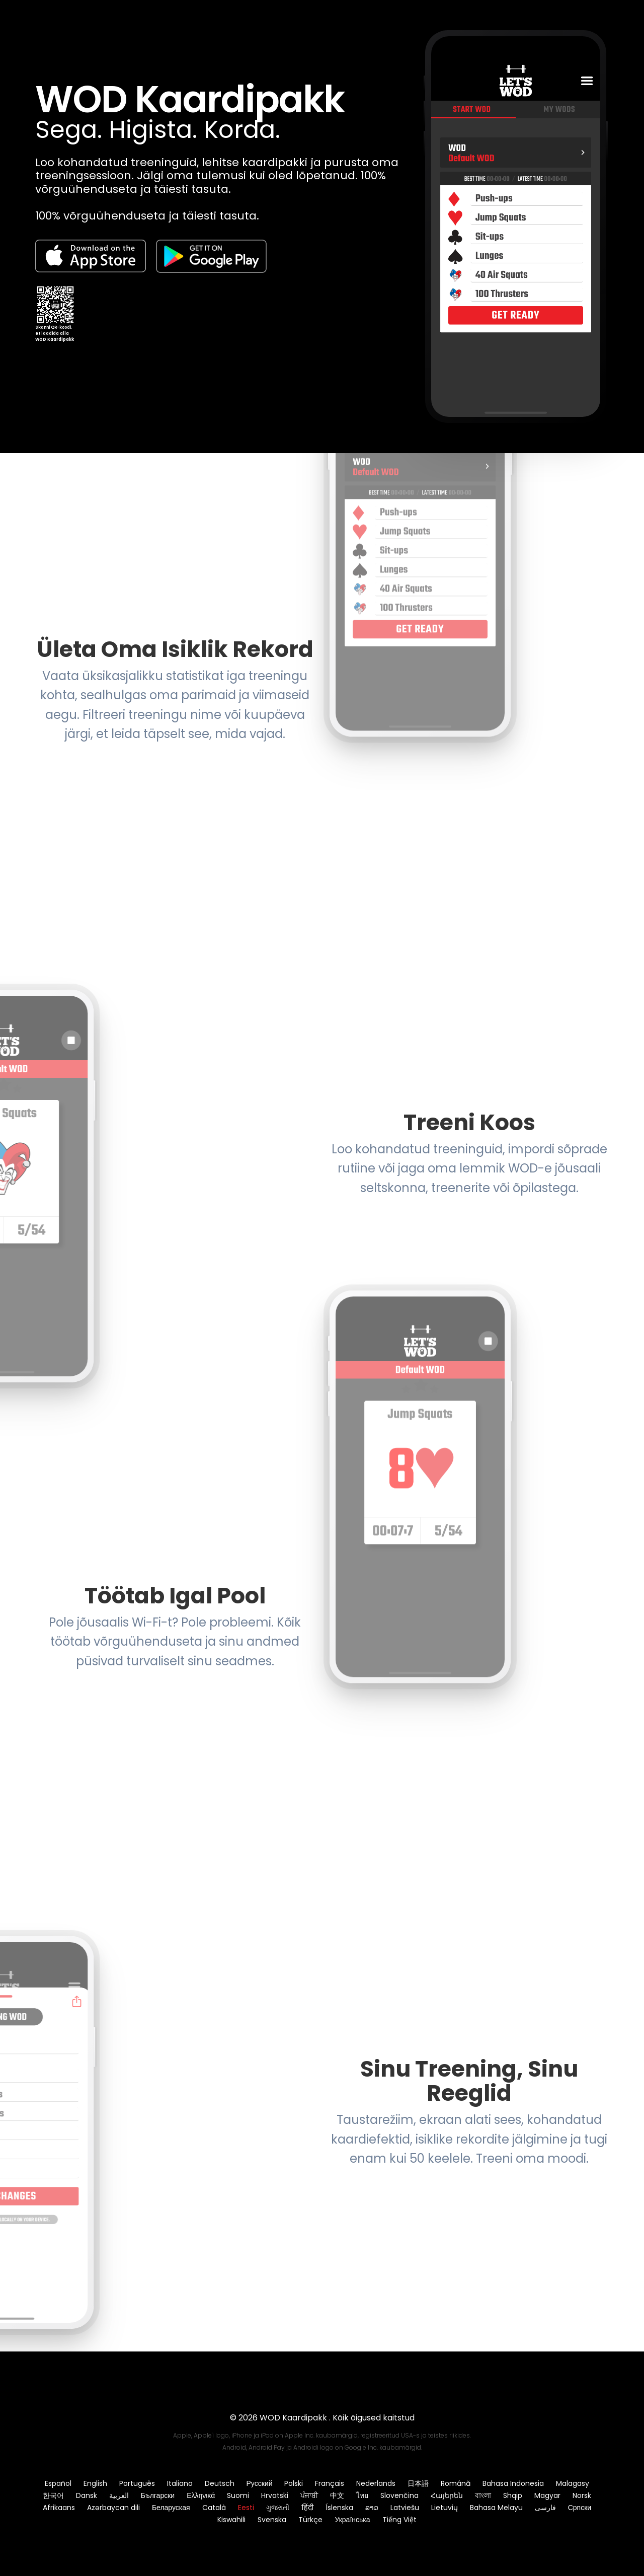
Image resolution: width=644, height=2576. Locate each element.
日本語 (418, 2483)
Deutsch (219, 2483)
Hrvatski (274, 2495)
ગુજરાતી (277, 2508)
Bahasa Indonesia (513, 2483)
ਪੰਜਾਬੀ (309, 2495)
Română (455, 2483)
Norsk (582, 2495)
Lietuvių (444, 2508)
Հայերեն (447, 2495)
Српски (579, 2508)
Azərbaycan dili (113, 2508)
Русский (260, 2483)
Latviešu (404, 2508)
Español (58, 2483)
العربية (119, 2495)
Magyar (547, 2495)
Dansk (86, 2495)
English (95, 2483)
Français (329, 2483)
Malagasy (572, 2483)
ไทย (362, 2495)
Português (137, 2483)
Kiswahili (231, 2520)
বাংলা (483, 2495)
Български (158, 2495)
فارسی (545, 2508)
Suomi (238, 2495)
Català (214, 2508)
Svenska (272, 2520)
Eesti (246, 2508)
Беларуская (171, 2508)
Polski (293, 2483)
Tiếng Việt (399, 2520)
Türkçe (310, 2520)
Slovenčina (399, 2495)
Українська (352, 2520)
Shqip (512, 2495)
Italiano (180, 2483)
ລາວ (371, 2508)
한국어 (53, 2495)
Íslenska (339, 2508)
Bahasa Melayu (496, 2508)
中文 (337, 2495)
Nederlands (375, 2483)
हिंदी (307, 2508)
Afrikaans (59, 2508)
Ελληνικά (201, 2495)
